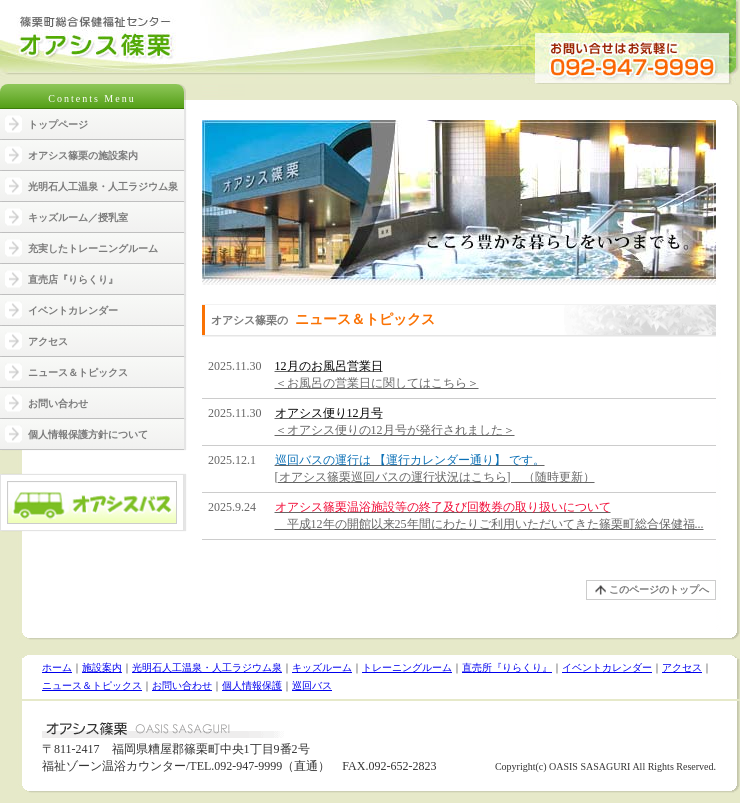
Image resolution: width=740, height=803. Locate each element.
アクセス (48, 341)
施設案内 (102, 667)
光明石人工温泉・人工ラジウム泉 (103, 186)
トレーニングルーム (407, 667)
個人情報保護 (252, 685)
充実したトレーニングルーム (93, 248)
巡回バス (312, 685)
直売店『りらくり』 (73, 279)
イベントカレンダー (73, 310)
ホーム (57, 667)
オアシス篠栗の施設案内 (83, 155)
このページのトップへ (659, 589)
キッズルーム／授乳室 (78, 217)
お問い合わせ (58, 403)
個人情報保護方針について (88, 434)
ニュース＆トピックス (78, 372)
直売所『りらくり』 (507, 667)
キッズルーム (322, 667)
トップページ (58, 124)
